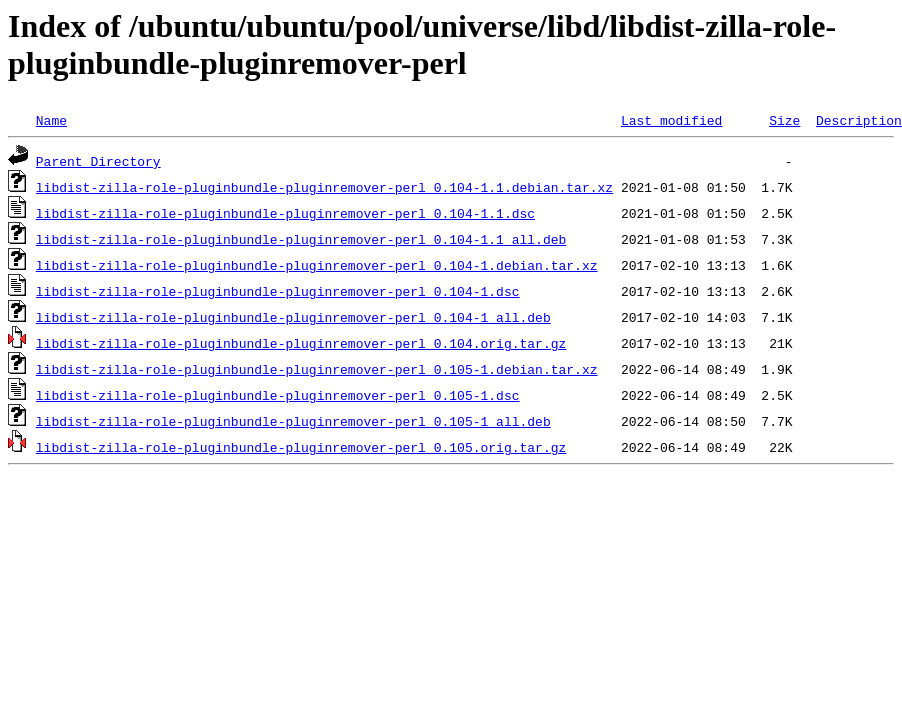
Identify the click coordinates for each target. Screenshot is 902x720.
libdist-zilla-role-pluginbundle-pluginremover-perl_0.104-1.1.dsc (285, 213)
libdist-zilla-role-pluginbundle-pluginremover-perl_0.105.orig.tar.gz (301, 447)
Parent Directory (98, 161)
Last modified (671, 120)
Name (51, 120)
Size (784, 120)
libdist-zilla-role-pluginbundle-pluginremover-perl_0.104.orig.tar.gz (301, 343)
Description (859, 120)
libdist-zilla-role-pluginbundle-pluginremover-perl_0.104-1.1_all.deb (301, 239)
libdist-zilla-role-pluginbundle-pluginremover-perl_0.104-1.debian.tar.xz (317, 265)
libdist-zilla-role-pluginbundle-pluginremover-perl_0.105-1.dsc (278, 395)
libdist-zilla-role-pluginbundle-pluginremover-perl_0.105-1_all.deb (293, 421)
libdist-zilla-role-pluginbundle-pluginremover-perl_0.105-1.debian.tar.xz (317, 369)
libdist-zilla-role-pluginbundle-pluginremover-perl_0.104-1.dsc (278, 291)
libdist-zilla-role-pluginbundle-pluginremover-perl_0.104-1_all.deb (293, 317)
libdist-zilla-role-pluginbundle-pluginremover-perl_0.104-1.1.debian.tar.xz (324, 187)
